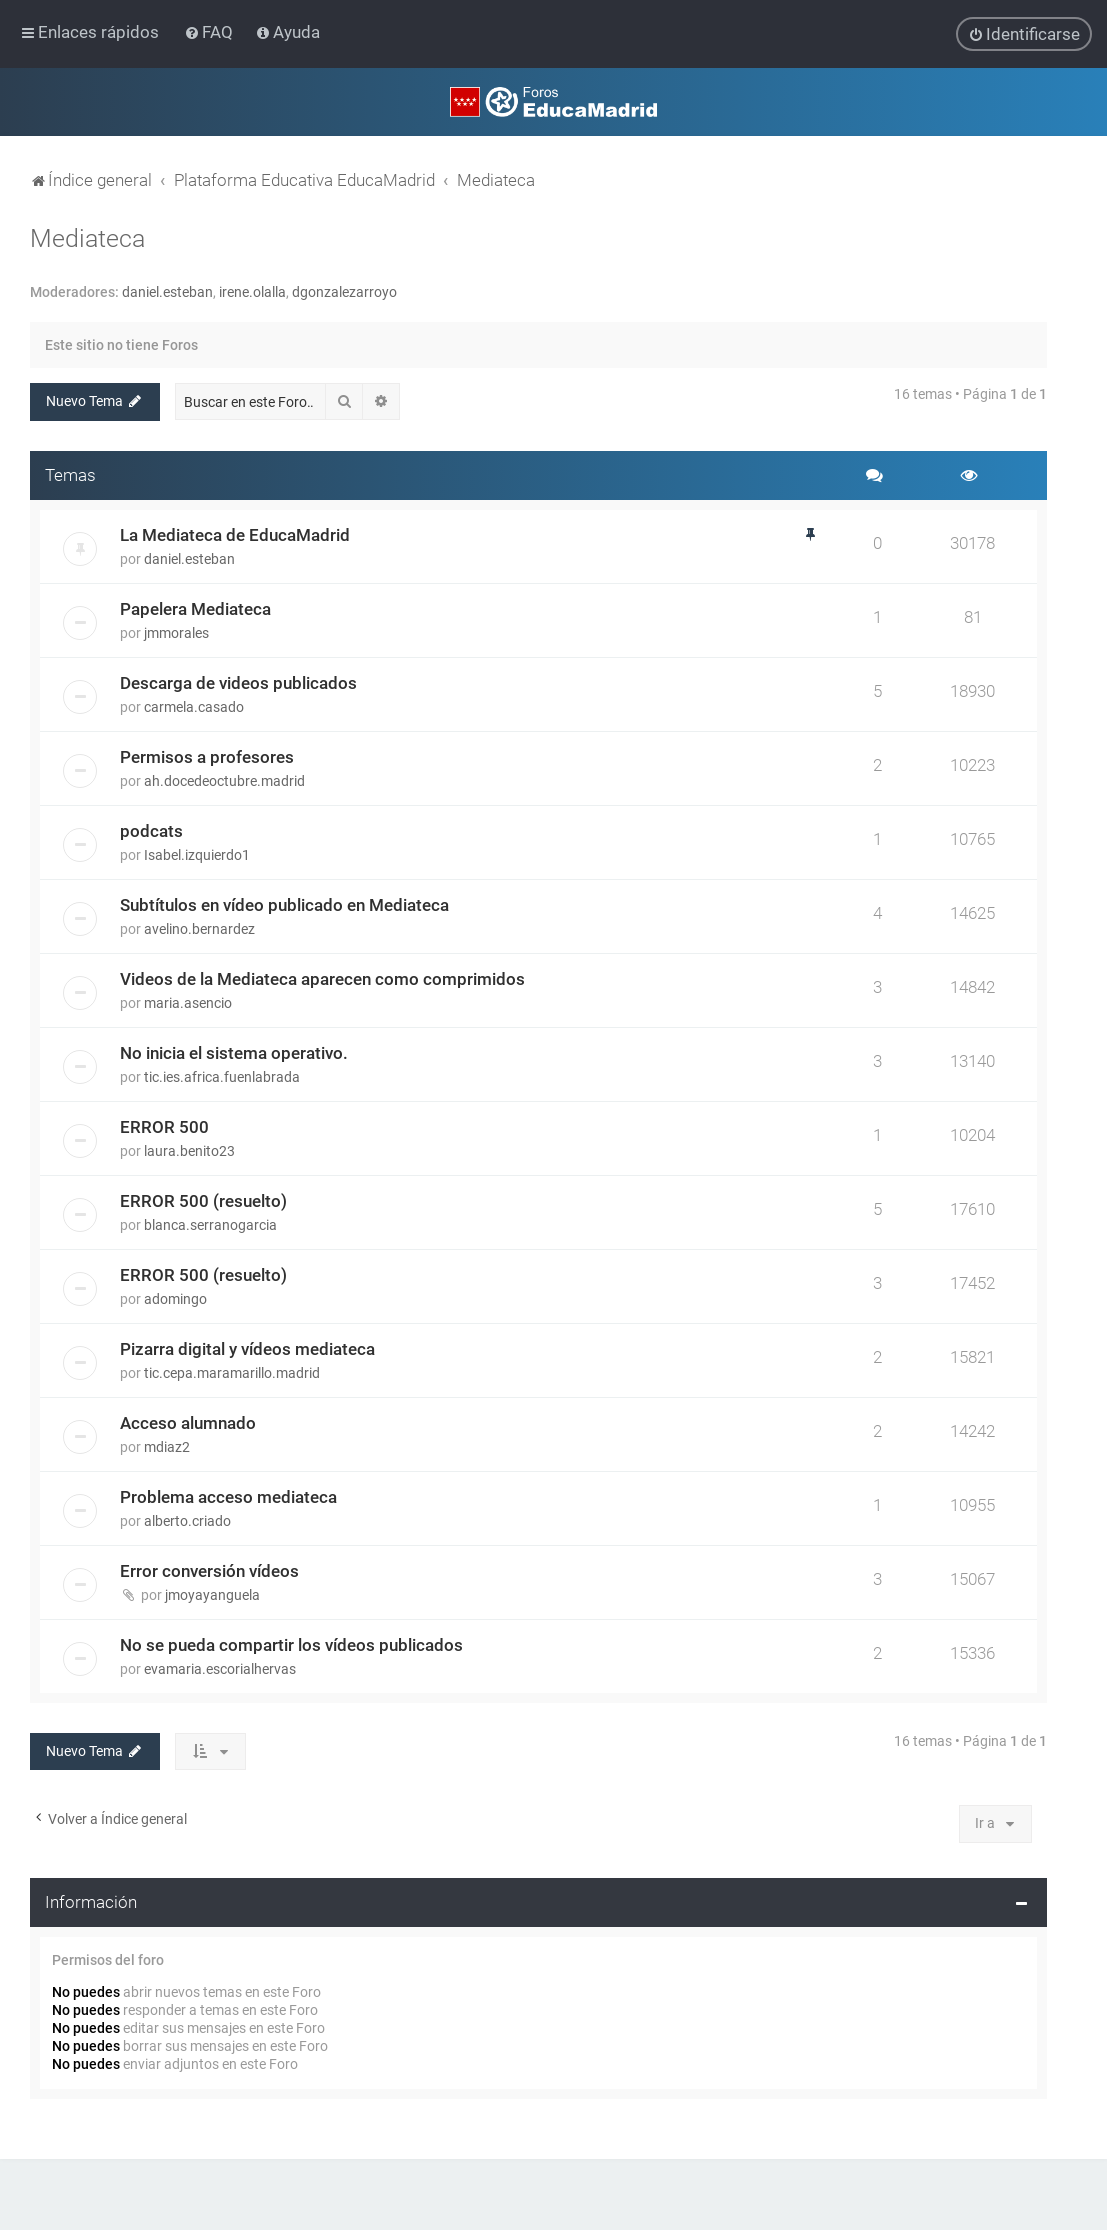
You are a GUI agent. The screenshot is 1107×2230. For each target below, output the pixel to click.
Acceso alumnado (188, 1423)
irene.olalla (252, 292)
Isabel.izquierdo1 (197, 855)
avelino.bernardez (199, 929)
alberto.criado (187, 1521)
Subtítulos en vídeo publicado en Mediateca (284, 905)
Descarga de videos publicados (238, 683)
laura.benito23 (189, 1151)
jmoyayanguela (212, 1595)
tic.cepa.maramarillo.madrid (232, 1373)
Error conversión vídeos (209, 1571)
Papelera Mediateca (195, 609)
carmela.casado (194, 707)
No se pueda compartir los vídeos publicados (291, 1645)
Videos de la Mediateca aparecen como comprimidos (322, 979)
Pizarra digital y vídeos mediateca (247, 1349)
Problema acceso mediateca (228, 1497)
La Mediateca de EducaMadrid (235, 535)
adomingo (175, 1299)
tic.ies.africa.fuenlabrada (222, 1077)
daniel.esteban (167, 292)
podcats (151, 831)
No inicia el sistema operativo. (234, 1053)
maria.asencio (188, 1003)
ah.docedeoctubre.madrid (224, 781)
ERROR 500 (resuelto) (203, 1201)
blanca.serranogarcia (210, 1225)
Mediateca (87, 238)
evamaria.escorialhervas (220, 1669)
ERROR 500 (164, 1127)
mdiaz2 (167, 1447)
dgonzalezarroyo (344, 292)
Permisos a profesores (207, 757)
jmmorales (176, 633)
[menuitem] (210, 32)
